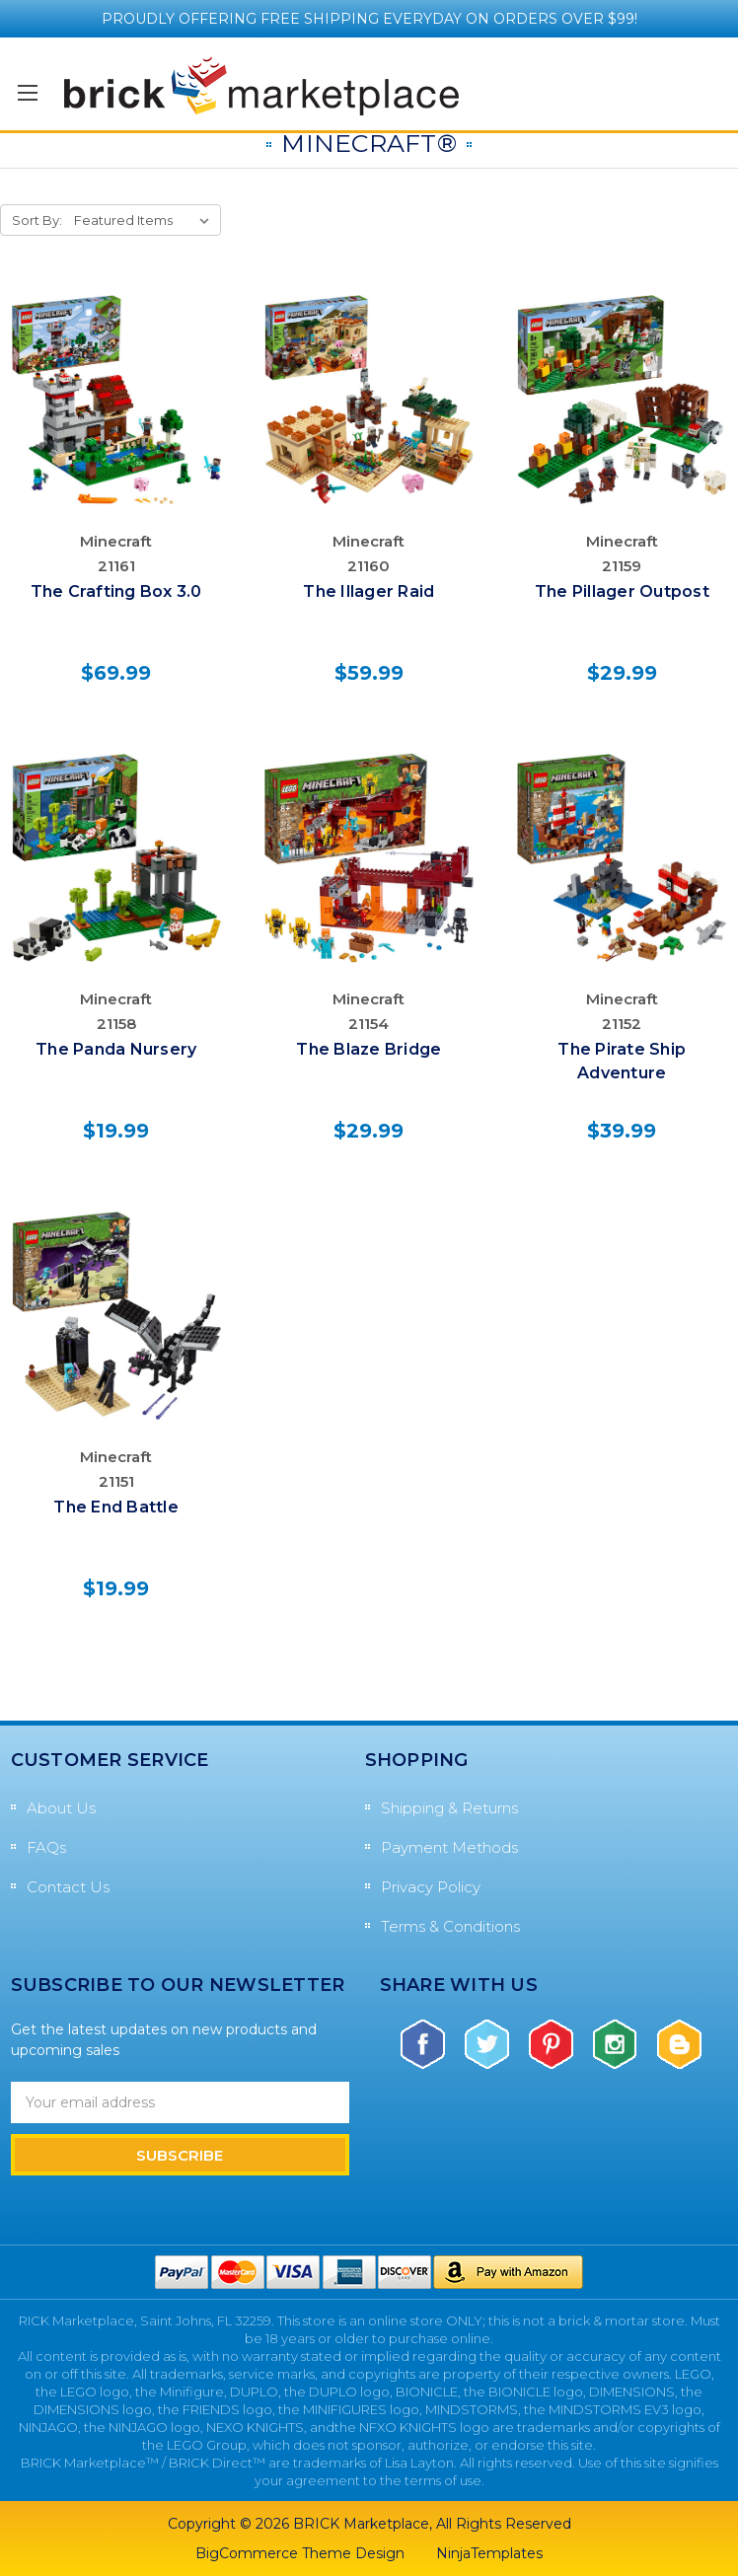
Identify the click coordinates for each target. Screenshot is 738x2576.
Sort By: (37, 220)
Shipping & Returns (449, 1808)
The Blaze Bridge (368, 1049)
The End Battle (116, 1507)
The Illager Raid (368, 591)
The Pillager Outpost (622, 591)
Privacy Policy (430, 1886)
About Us (61, 1808)
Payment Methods (449, 1847)
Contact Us (68, 1886)
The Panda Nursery (116, 1049)
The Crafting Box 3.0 (116, 591)
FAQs (46, 1847)
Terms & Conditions (450, 1926)
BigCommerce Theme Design (300, 2553)
